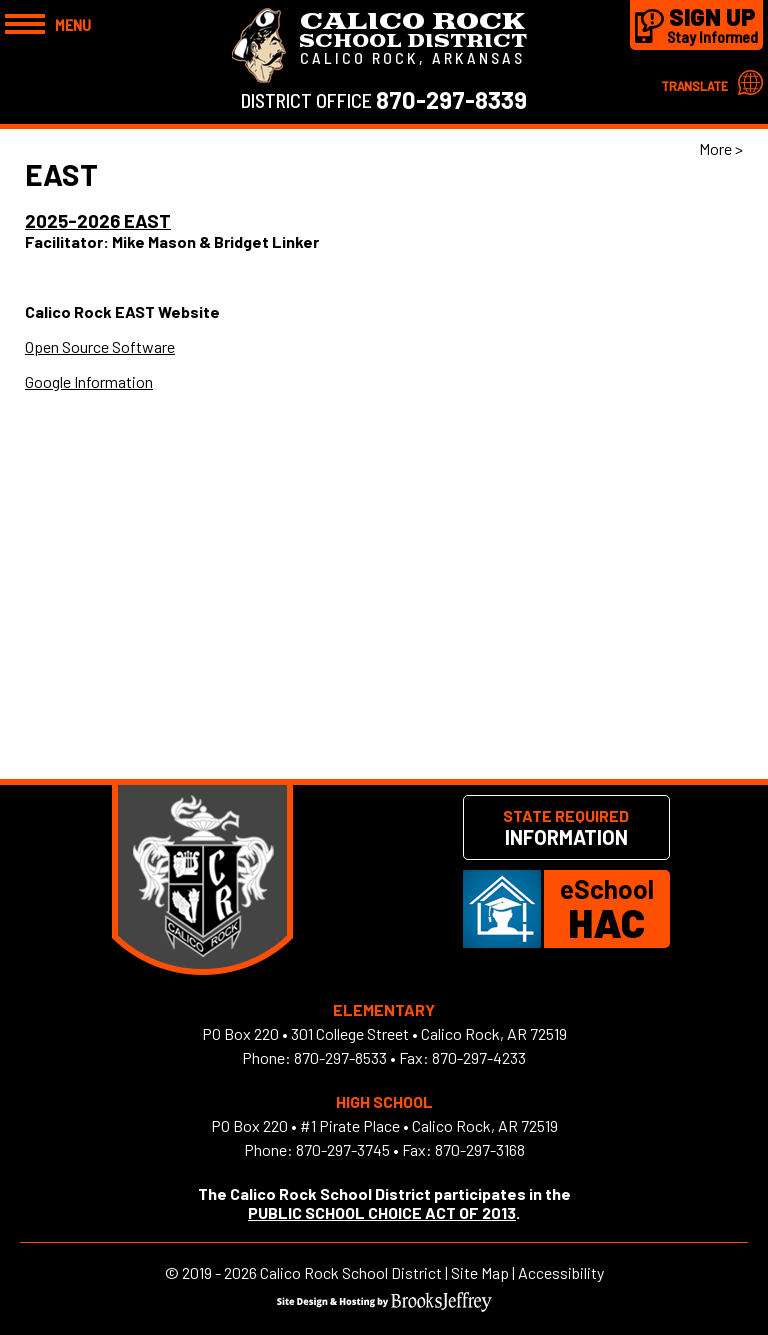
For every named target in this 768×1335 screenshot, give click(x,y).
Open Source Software (100, 346)
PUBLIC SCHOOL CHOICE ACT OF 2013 (382, 1212)
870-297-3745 (343, 1149)
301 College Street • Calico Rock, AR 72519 (429, 1033)
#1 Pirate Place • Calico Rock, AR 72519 (429, 1125)
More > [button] (721, 148)
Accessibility (561, 1272)
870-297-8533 (340, 1057)
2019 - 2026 (219, 1272)
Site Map (480, 1272)
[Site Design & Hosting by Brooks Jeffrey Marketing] (384, 1305)
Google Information (89, 381)
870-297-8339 (451, 99)
